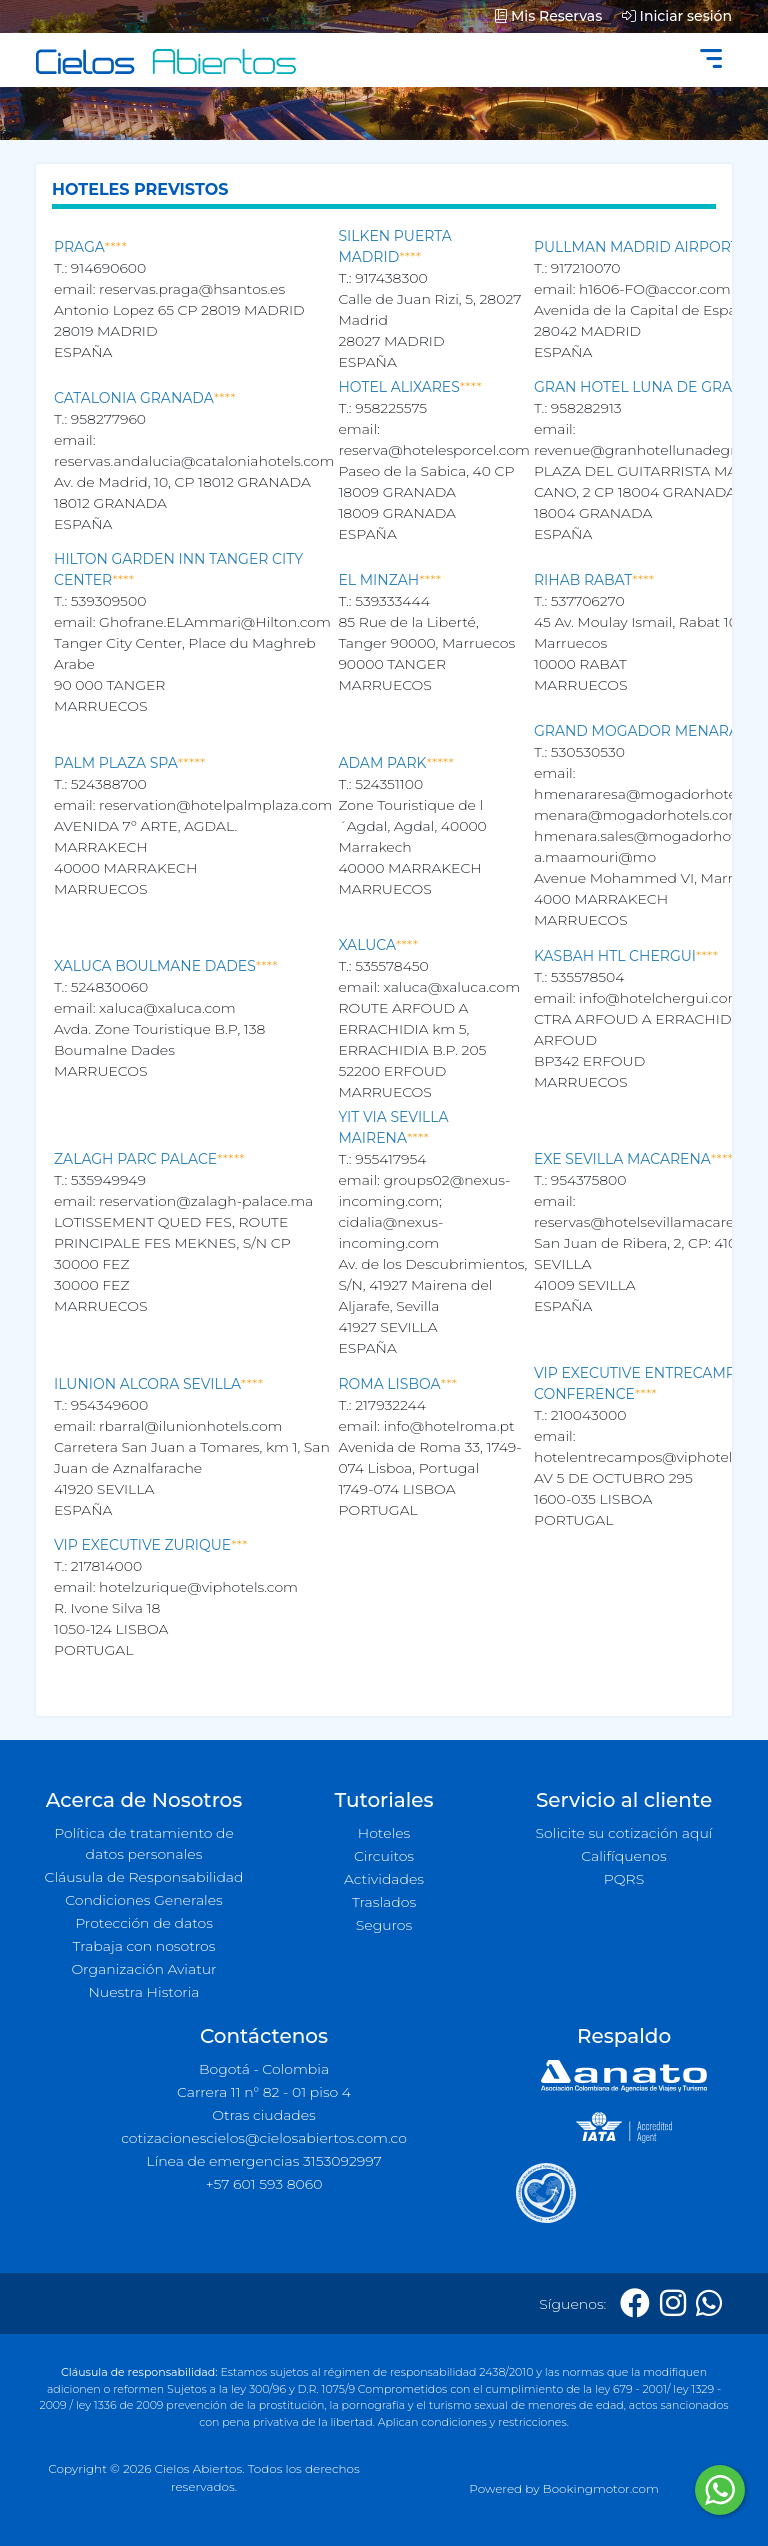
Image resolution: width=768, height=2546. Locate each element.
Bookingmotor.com (601, 2488)
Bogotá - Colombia (264, 2069)
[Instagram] (673, 2303)
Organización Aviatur (143, 1969)
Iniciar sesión (677, 16)
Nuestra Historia (143, 1992)
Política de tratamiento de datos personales (144, 1843)
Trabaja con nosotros (144, 1946)
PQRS (624, 1879)
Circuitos (384, 1856)
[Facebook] (635, 2303)
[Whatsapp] (709, 2303)
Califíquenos (623, 1856)
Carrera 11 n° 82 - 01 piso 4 (264, 2092)
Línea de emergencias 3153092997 (263, 2161)
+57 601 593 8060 (264, 2184)
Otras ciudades (264, 2115)
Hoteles (384, 1833)
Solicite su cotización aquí (624, 1833)
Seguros (384, 1925)
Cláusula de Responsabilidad (144, 1877)
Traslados (384, 1902)
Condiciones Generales (144, 1900)
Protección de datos (144, 1923)
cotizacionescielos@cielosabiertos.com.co (264, 2138)
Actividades (384, 1879)
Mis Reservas (548, 16)
